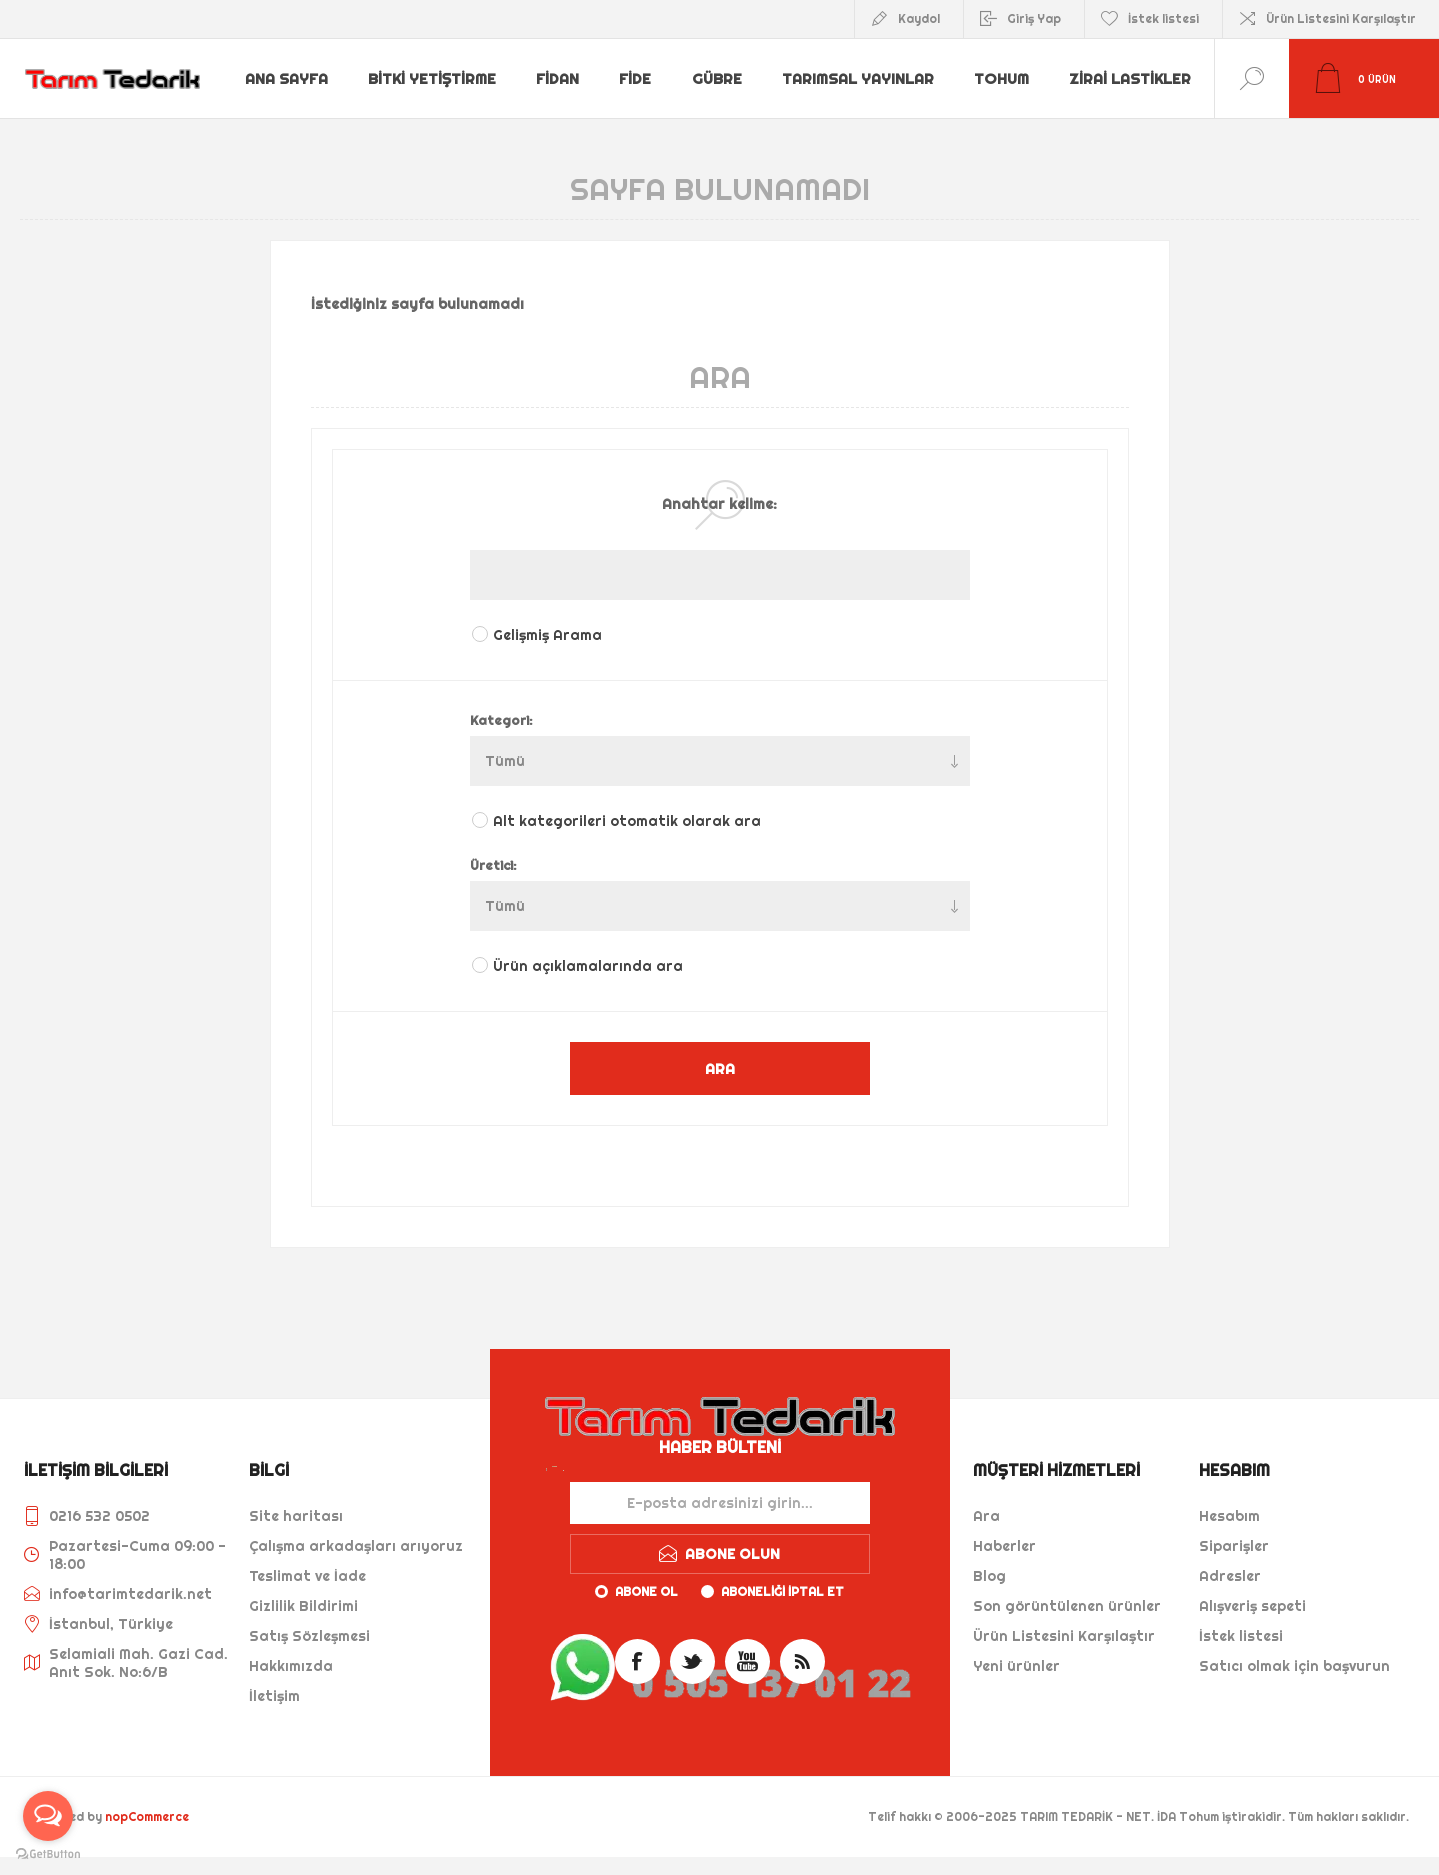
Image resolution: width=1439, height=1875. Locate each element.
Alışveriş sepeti (1252, 1606)
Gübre (724, 63)
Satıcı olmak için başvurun (1294, 1666)
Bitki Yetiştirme (435, 63)
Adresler (1230, 1576)
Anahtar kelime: (719, 504)
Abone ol (646, 1591)
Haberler (1004, 1546)
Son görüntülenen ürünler (1067, 1606)
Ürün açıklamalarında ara (588, 966)
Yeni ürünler (1016, 1666)
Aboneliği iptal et (782, 1591)
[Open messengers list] (48, 1816)
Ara (986, 1516)
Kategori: (501, 720)
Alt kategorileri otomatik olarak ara (627, 821)
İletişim (274, 1696)
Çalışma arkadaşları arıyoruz (356, 1546)
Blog (989, 1576)
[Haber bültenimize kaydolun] (720, 1503)
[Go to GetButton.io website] (48, 1854)
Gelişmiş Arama (547, 635)
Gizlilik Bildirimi (303, 1606)
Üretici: (493, 865)
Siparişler (1234, 1546)
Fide (642, 63)
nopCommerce (147, 1816)
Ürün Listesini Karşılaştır (1341, 18)
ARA (720, 1068)
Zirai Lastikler (306, 95)
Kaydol (919, 18)
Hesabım (1229, 1516)
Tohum (1011, 63)
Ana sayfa (288, 63)
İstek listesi (1241, 1636)
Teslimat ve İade (307, 1576)
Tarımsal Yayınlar (866, 63)
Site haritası (296, 1516)
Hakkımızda (291, 1666)
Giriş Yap (1034, 18)
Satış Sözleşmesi (309, 1636)
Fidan (562, 63)
